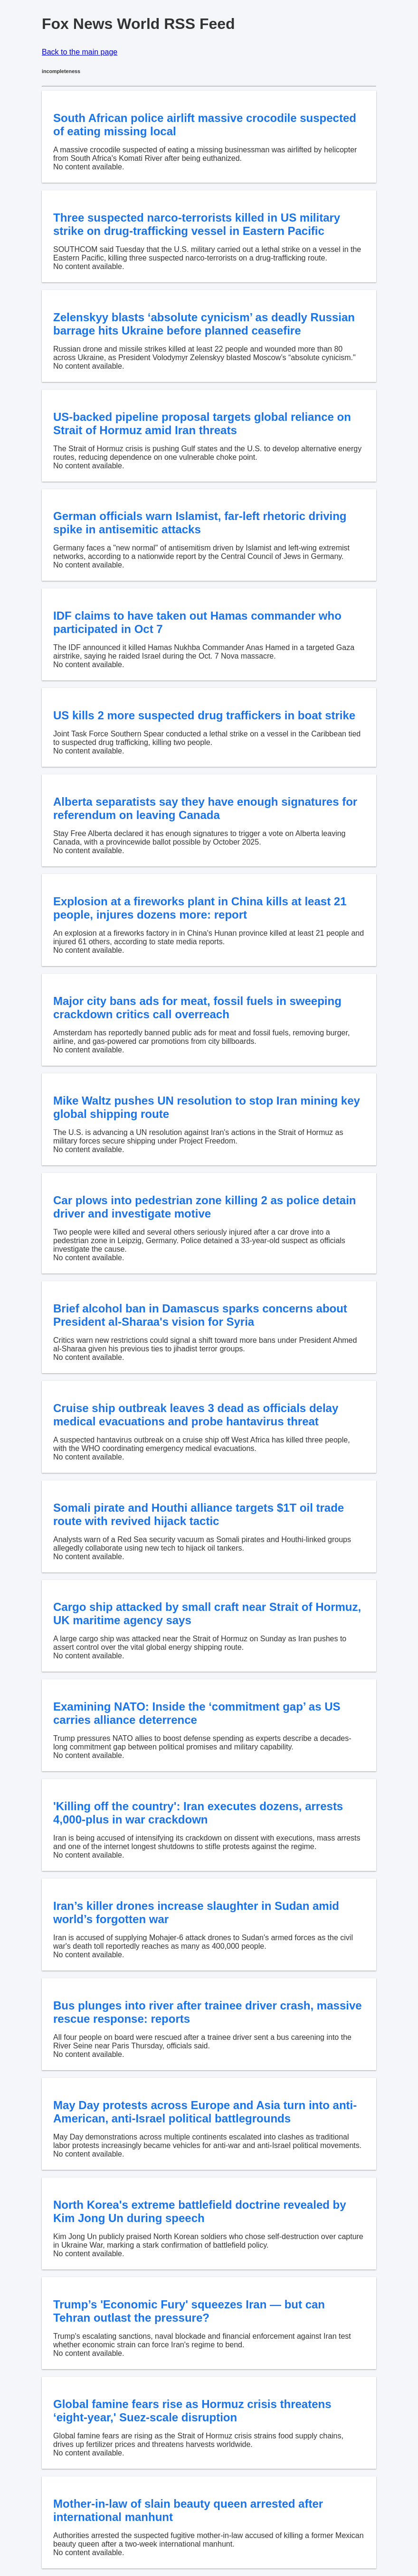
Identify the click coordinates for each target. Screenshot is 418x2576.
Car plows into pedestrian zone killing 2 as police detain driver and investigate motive (204, 1207)
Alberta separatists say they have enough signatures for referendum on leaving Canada (205, 808)
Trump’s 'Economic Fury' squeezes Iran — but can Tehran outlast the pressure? (189, 2311)
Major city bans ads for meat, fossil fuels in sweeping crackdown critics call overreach (197, 1008)
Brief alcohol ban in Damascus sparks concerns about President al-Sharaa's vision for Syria (200, 1315)
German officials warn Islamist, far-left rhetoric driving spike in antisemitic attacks (200, 523)
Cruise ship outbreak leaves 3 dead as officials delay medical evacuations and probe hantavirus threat (195, 1415)
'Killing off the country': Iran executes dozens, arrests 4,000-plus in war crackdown (198, 1813)
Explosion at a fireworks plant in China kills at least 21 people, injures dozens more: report (200, 908)
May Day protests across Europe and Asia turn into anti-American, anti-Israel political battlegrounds (205, 2112)
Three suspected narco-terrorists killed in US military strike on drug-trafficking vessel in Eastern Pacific (196, 224)
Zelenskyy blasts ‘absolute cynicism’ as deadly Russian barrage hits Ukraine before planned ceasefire (204, 324)
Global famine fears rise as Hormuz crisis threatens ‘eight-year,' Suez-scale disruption (192, 2411)
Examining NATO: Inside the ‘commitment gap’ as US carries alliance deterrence (197, 1713)
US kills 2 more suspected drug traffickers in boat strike (204, 715)
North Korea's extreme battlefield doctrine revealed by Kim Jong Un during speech (199, 2211)
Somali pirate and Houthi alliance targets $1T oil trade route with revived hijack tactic (198, 1514)
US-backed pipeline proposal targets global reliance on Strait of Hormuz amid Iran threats (202, 423)
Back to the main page (79, 52)
